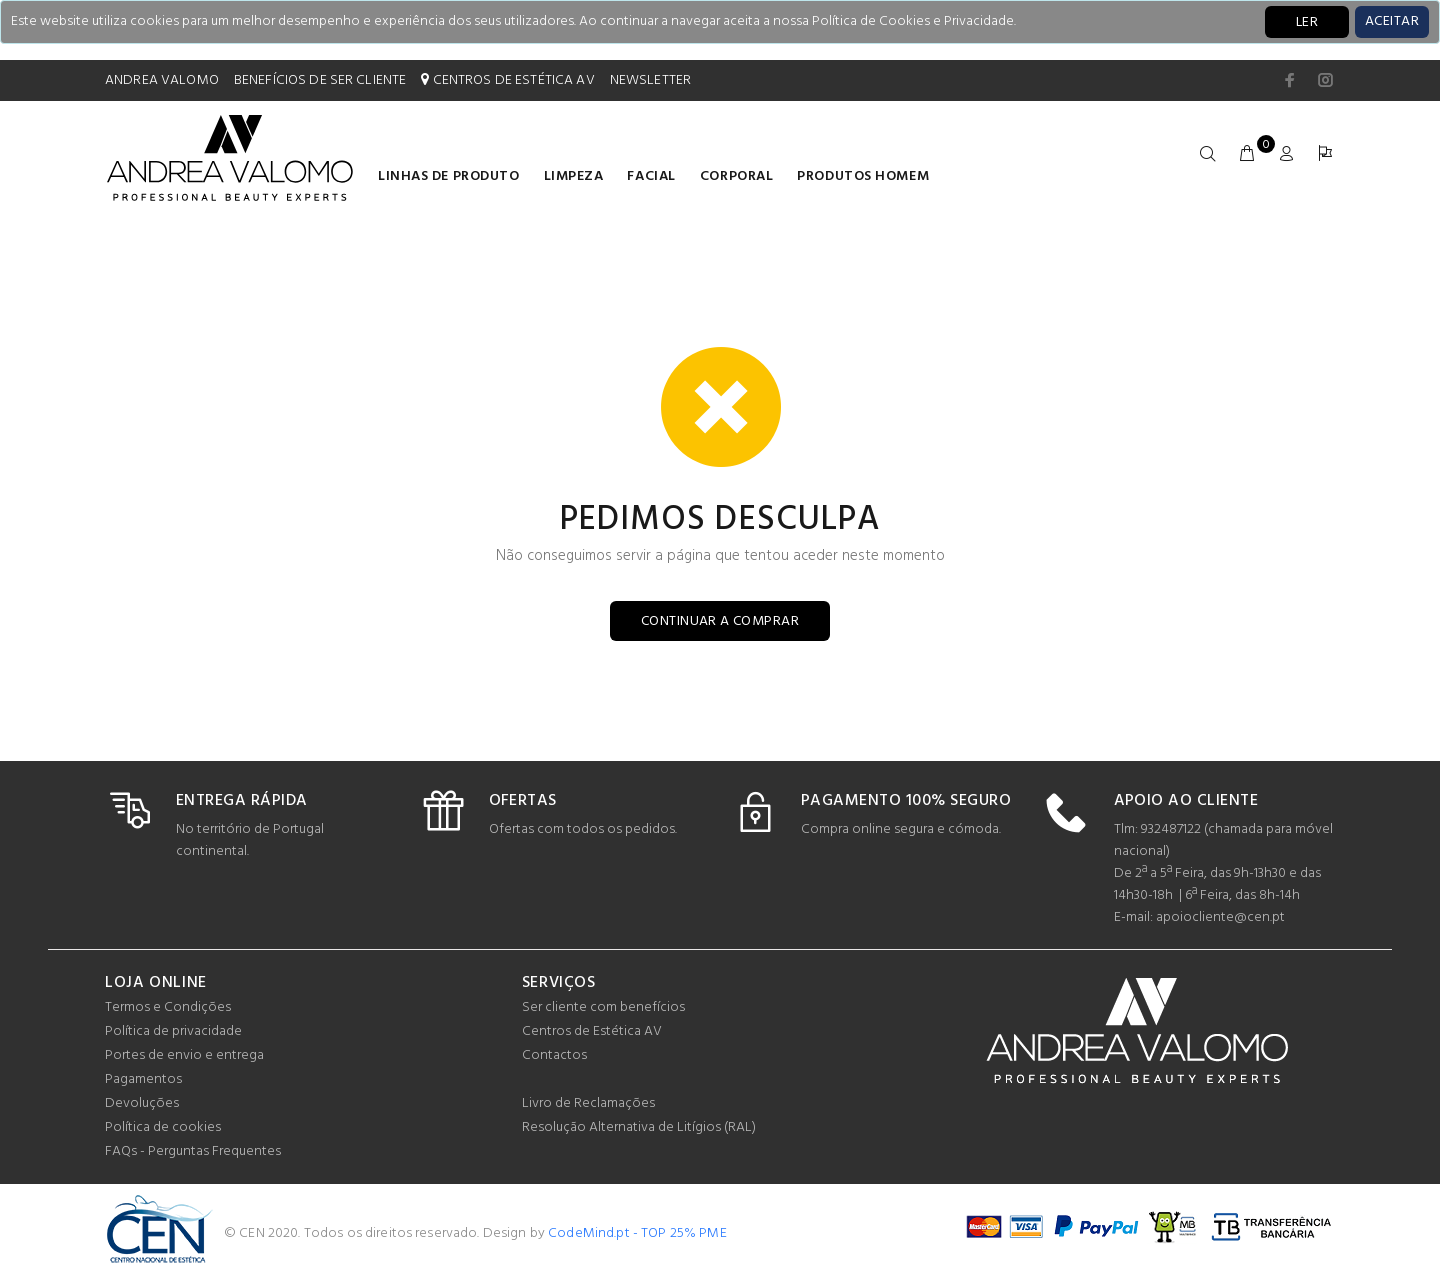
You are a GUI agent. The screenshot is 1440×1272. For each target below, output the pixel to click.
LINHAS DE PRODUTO (449, 176)
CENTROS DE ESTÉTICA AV (507, 80)
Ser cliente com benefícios (603, 1007)
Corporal (736, 176)
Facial (651, 176)
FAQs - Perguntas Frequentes (193, 1151)
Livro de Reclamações (588, 1103)
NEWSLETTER (650, 80)
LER (1307, 22)
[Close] (1392, 22)
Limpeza (574, 176)
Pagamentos (143, 1079)
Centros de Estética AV (592, 1031)
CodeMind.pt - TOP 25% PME (637, 1233)
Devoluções (142, 1103)
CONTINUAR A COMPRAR (720, 621)
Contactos (554, 1055)
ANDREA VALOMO (162, 80)
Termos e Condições (168, 1007)
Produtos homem (863, 176)
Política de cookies (163, 1127)
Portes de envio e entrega (184, 1055)
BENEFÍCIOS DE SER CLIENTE (320, 80)
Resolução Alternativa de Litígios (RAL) (639, 1127)
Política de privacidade (173, 1031)
